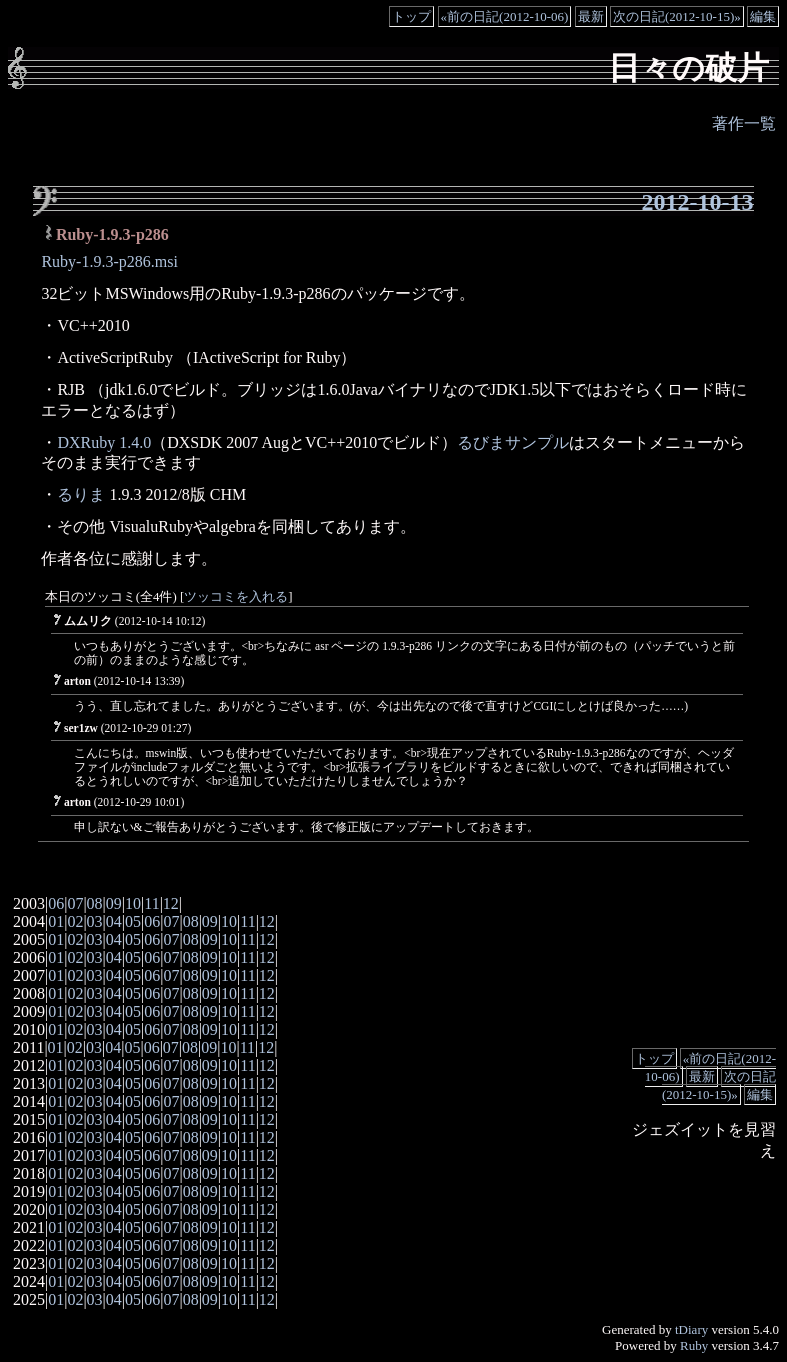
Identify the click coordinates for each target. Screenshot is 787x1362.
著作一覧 (744, 123)
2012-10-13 (698, 202)
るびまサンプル (513, 442)
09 (114, 903)
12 (171, 903)
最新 (591, 16)
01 (56, 921)
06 (56, 903)
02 (75, 921)
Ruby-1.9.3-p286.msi (109, 261)
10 (133, 903)
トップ (411, 16)
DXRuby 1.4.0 (104, 442)
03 (95, 921)
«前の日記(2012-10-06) (505, 16)
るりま (81, 494)
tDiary (691, 1329)
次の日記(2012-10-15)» (677, 16)
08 (95, 903)
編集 (763, 16)
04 (114, 921)
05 (133, 921)
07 (75, 903)
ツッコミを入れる (236, 597)
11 (151, 903)
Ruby (694, 1345)
